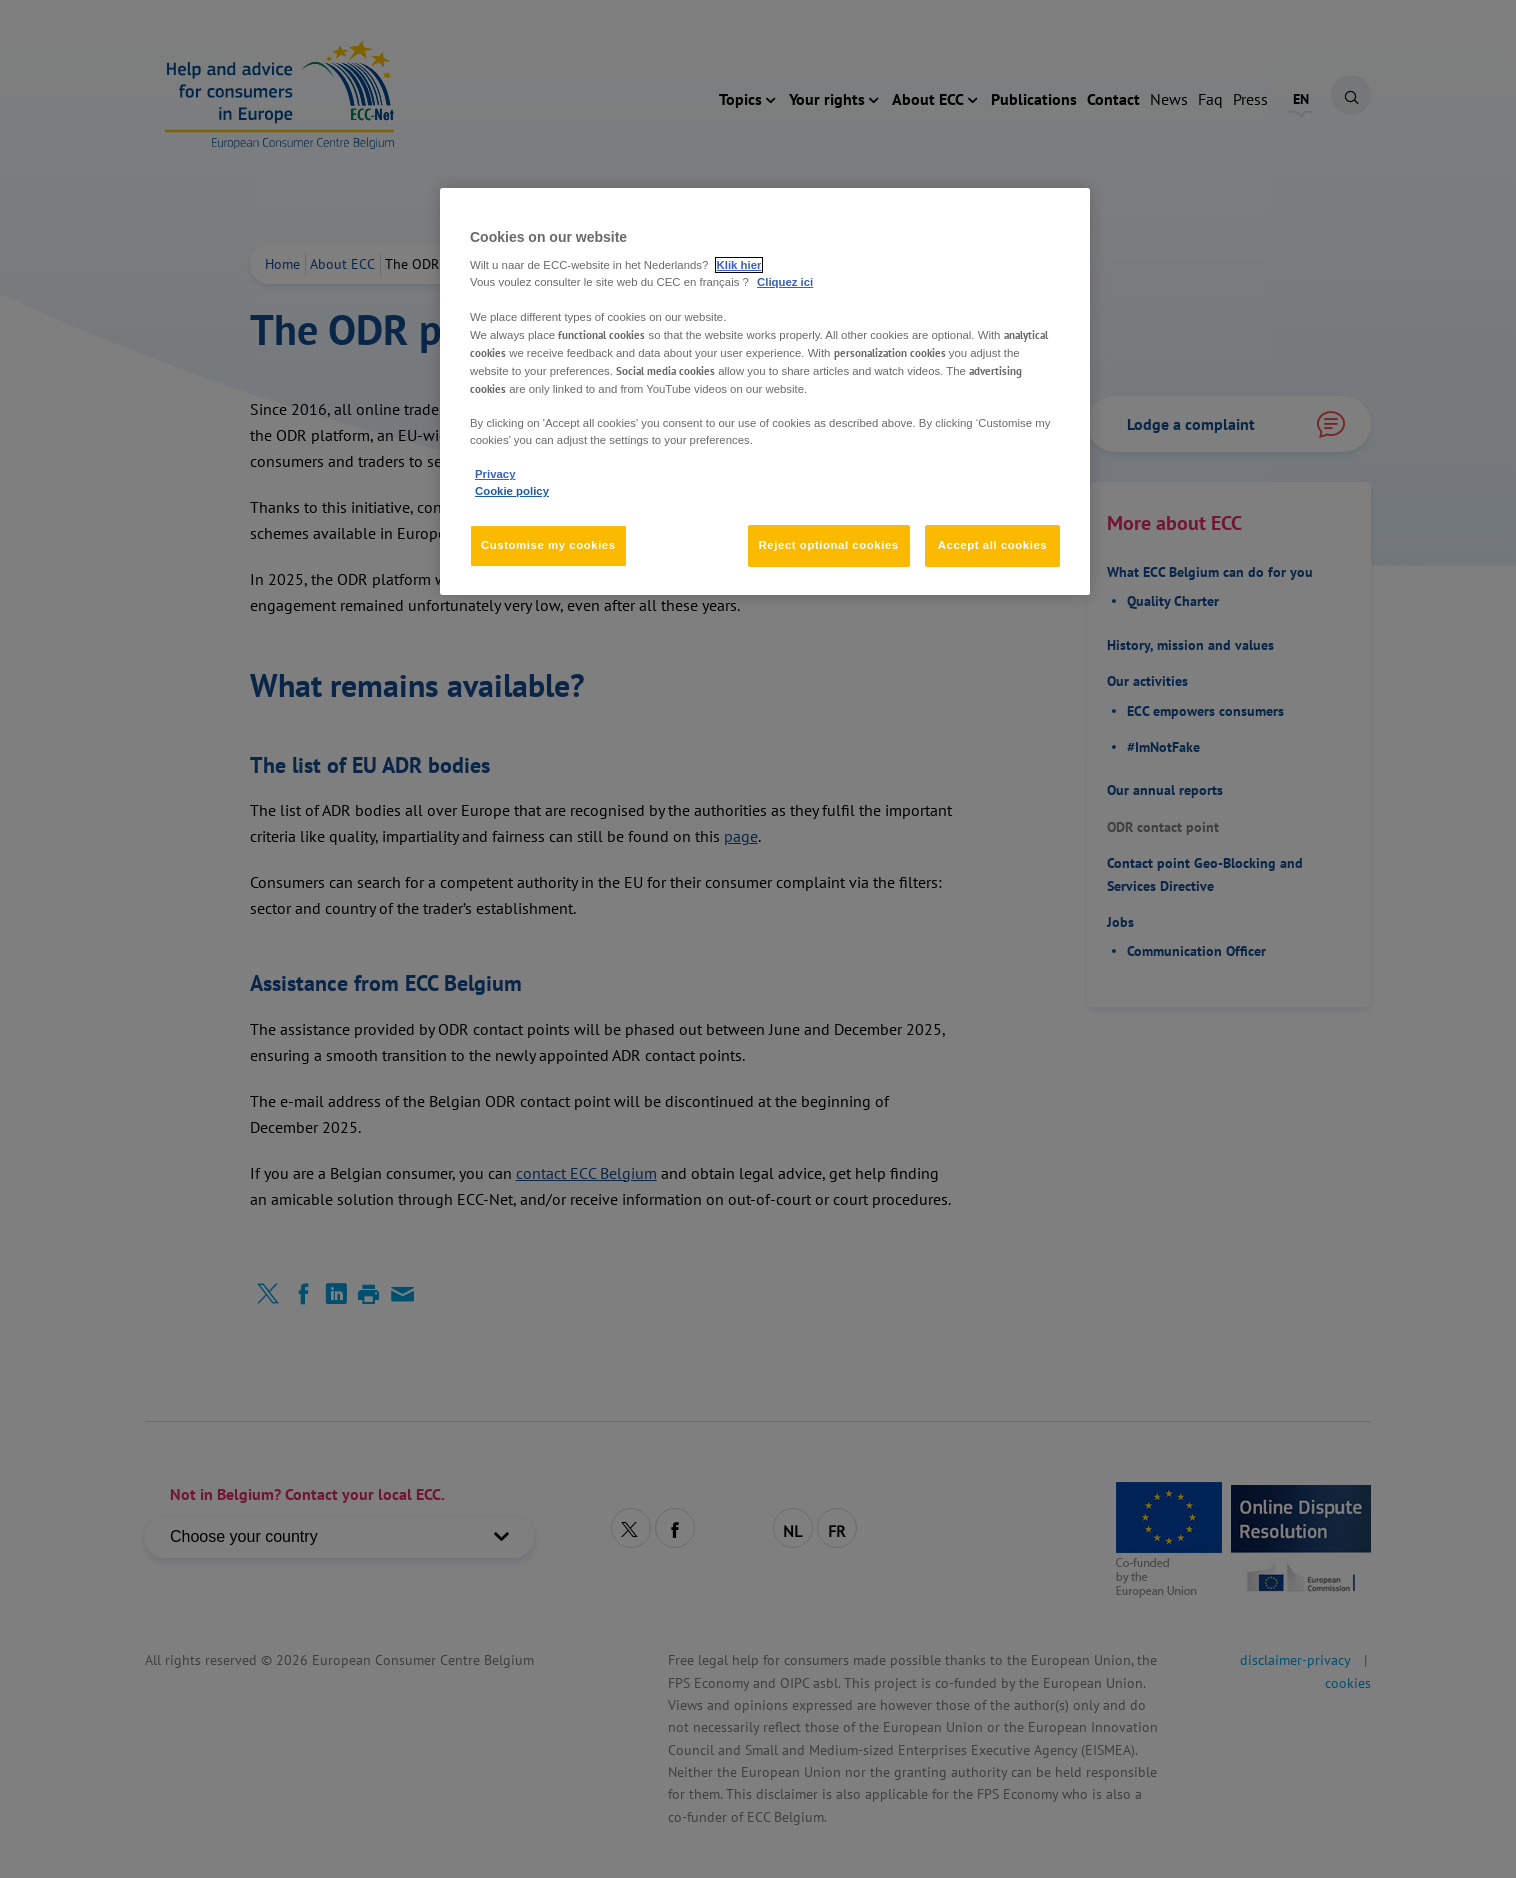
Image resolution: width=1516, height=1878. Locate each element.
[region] (765, 391)
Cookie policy (512, 491)
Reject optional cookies (829, 545)
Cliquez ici (785, 282)
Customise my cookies (548, 545)
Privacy (495, 474)
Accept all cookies (993, 545)
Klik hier (739, 265)
